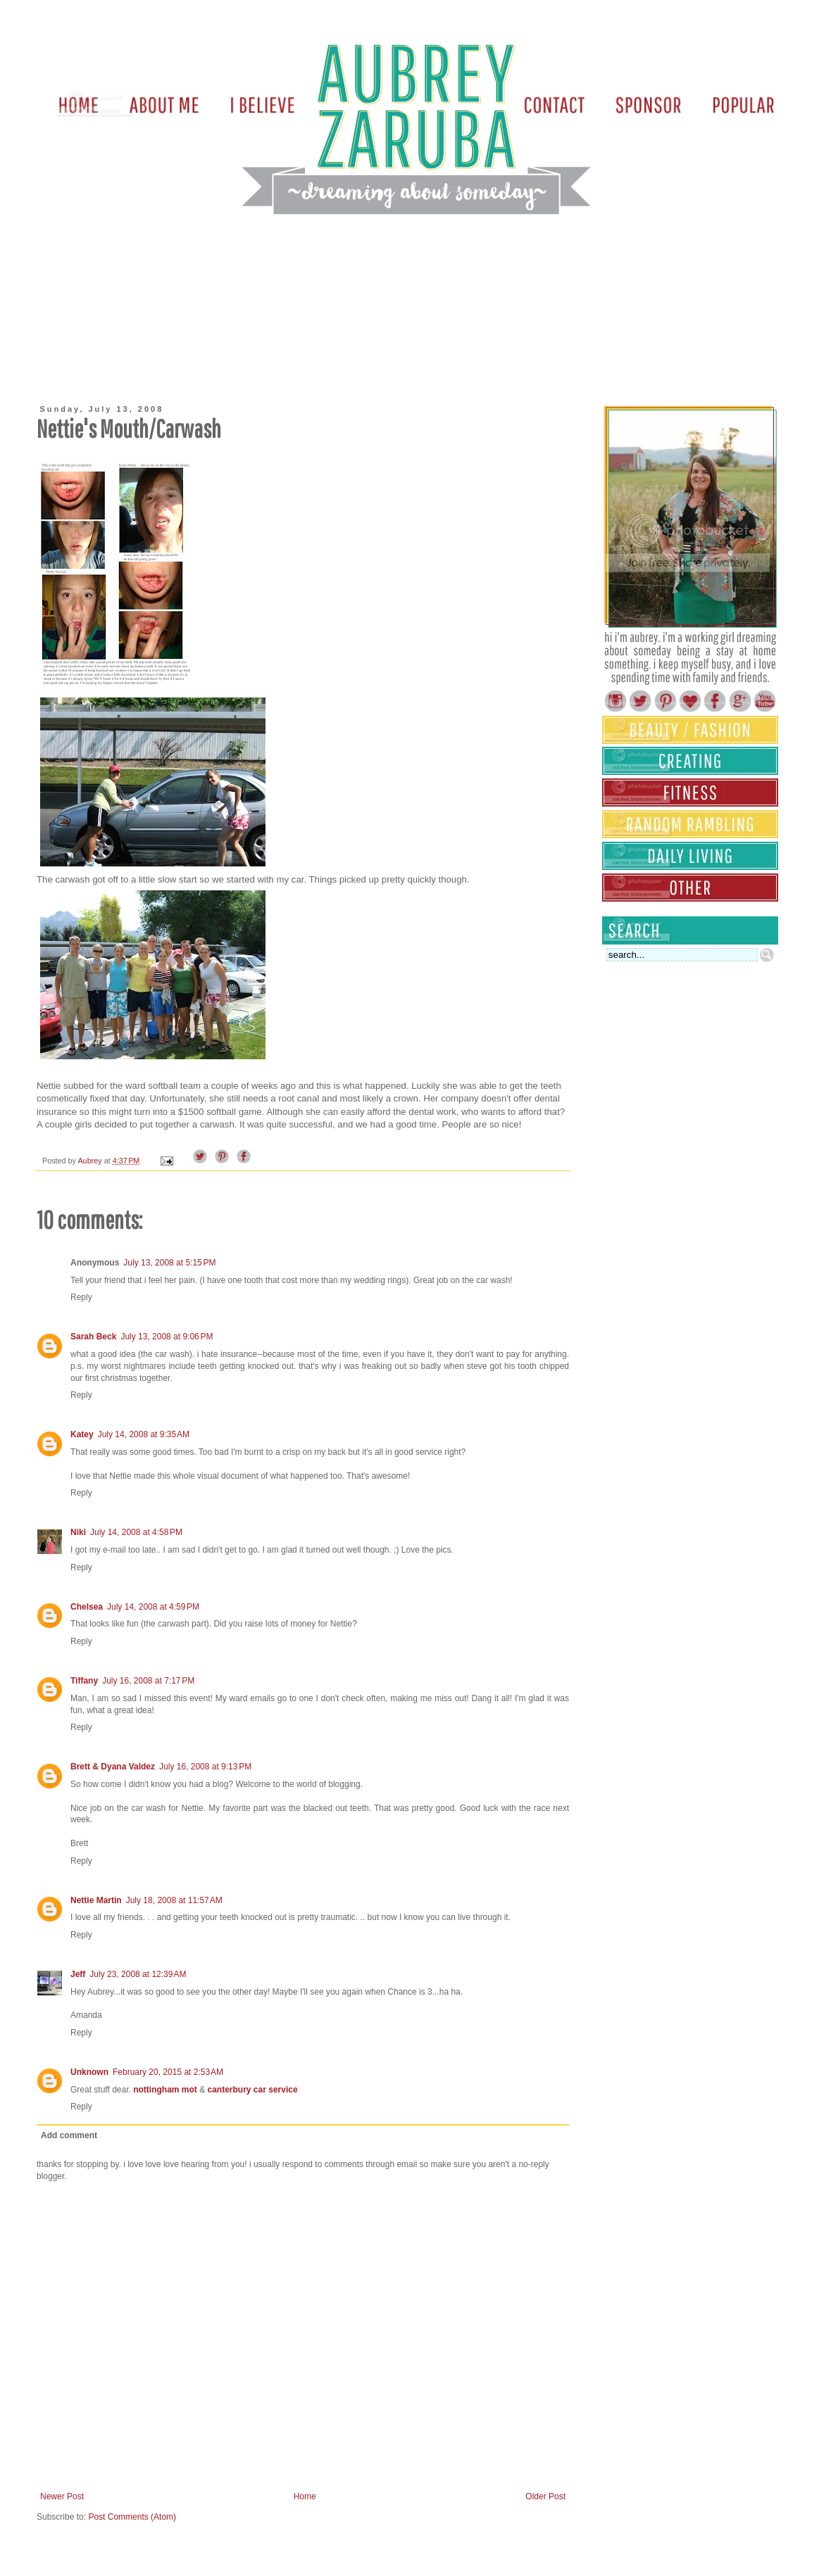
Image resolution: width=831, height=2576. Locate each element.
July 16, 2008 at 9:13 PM (205, 1767)
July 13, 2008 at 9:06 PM (166, 1336)
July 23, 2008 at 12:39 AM (137, 1974)
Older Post (545, 2496)
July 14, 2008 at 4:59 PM (153, 1607)
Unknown (89, 2072)
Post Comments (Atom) (132, 2517)
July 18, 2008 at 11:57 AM (174, 1900)
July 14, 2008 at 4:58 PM (136, 1532)
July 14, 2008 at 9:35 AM (143, 1434)
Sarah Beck (93, 1336)
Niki (78, 1532)
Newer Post (62, 2496)
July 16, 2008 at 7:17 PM (148, 1681)
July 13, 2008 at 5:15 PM (169, 1263)
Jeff (77, 1974)
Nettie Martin (96, 1900)
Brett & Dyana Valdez (112, 1767)
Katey (82, 1434)
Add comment (69, 2135)
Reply (81, 1297)
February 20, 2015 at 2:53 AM (168, 2072)
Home (305, 2496)
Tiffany (84, 1681)
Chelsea (86, 1607)
